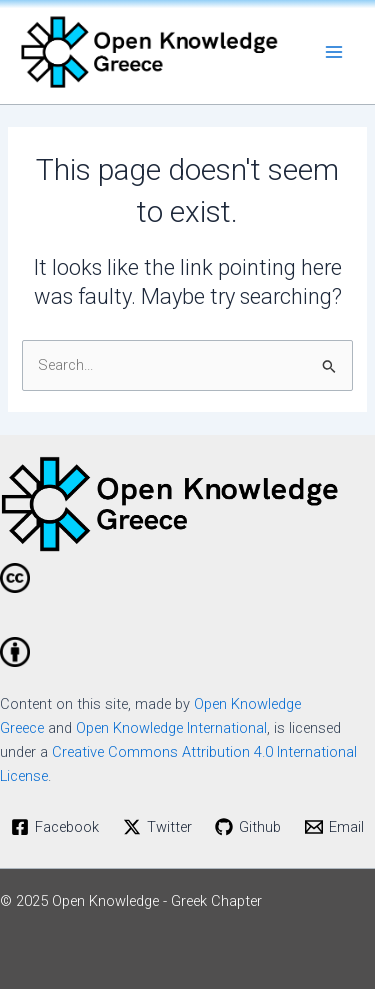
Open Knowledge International (171, 728)
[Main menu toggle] (334, 52)
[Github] (249, 827)
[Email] (334, 827)
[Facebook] (55, 827)
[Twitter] (157, 827)
